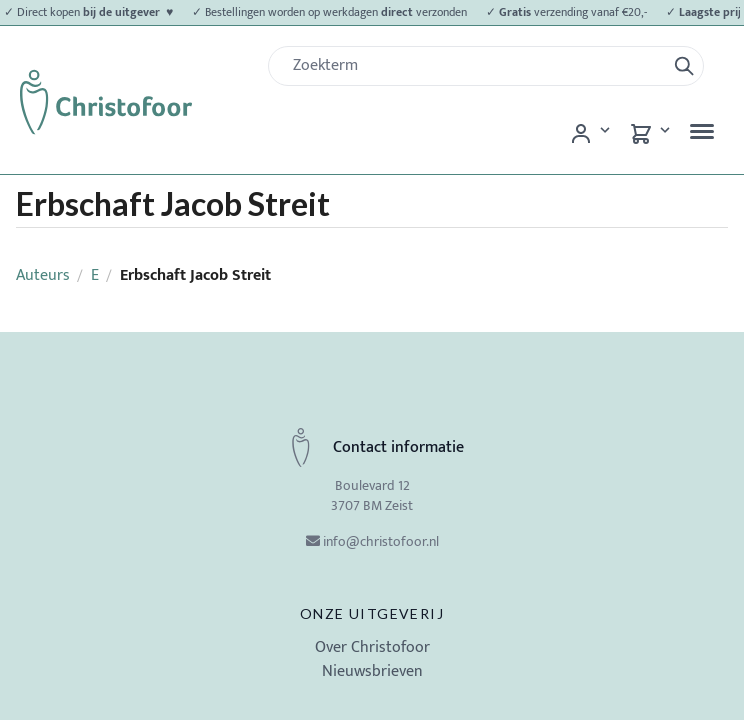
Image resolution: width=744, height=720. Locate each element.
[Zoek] (475, 66)
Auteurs (43, 275)
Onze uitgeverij (372, 613)
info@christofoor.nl (381, 541)
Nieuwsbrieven (372, 671)
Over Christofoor (372, 647)
